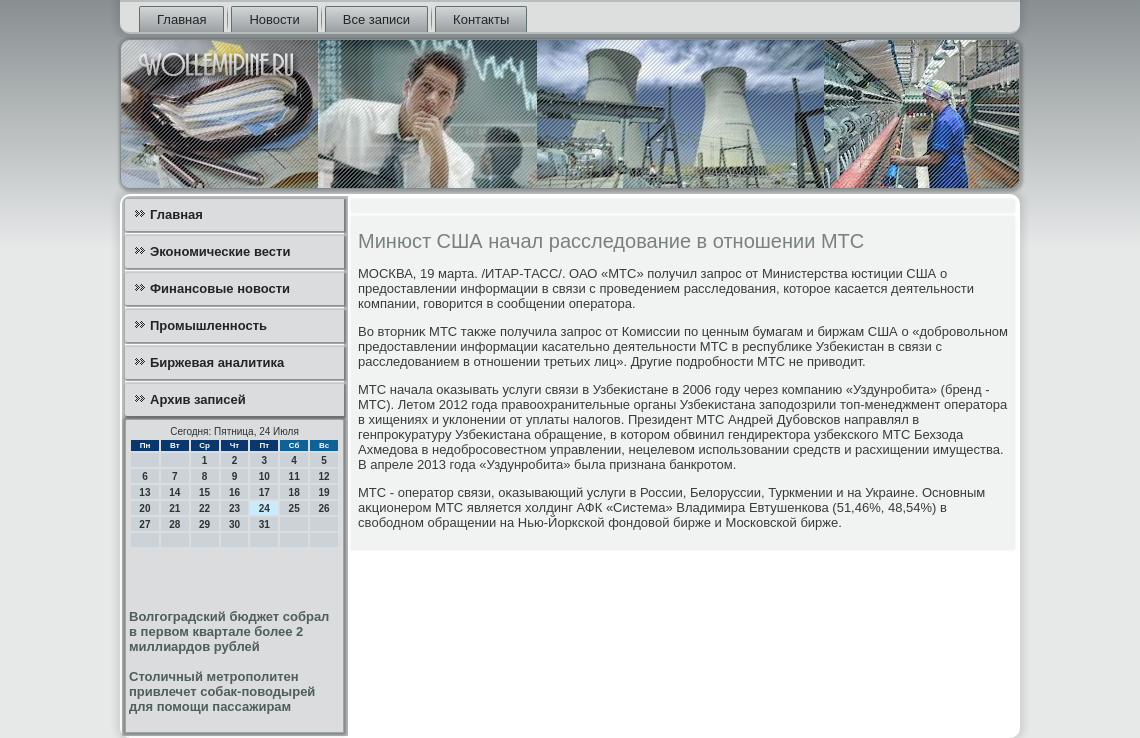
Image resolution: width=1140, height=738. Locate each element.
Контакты (481, 19)
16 (234, 492)
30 (234, 524)
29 (204, 524)
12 (323, 476)
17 (264, 492)
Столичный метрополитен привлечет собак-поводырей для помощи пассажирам (222, 691)
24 (264, 508)
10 (264, 476)
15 (204, 492)
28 (174, 524)
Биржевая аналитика (217, 362)
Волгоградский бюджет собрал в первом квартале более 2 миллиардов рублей (229, 631)
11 (294, 476)
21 (174, 508)
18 (294, 492)
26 (323, 508)
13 (144, 492)
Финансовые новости (220, 288)
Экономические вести (220, 251)
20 (144, 508)
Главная (181, 19)
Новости (274, 19)
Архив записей (198, 399)
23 (234, 508)
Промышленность (208, 325)
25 (294, 508)
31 (264, 524)
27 (144, 524)
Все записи (376, 19)
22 (204, 508)
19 (323, 492)
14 (174, 492)
